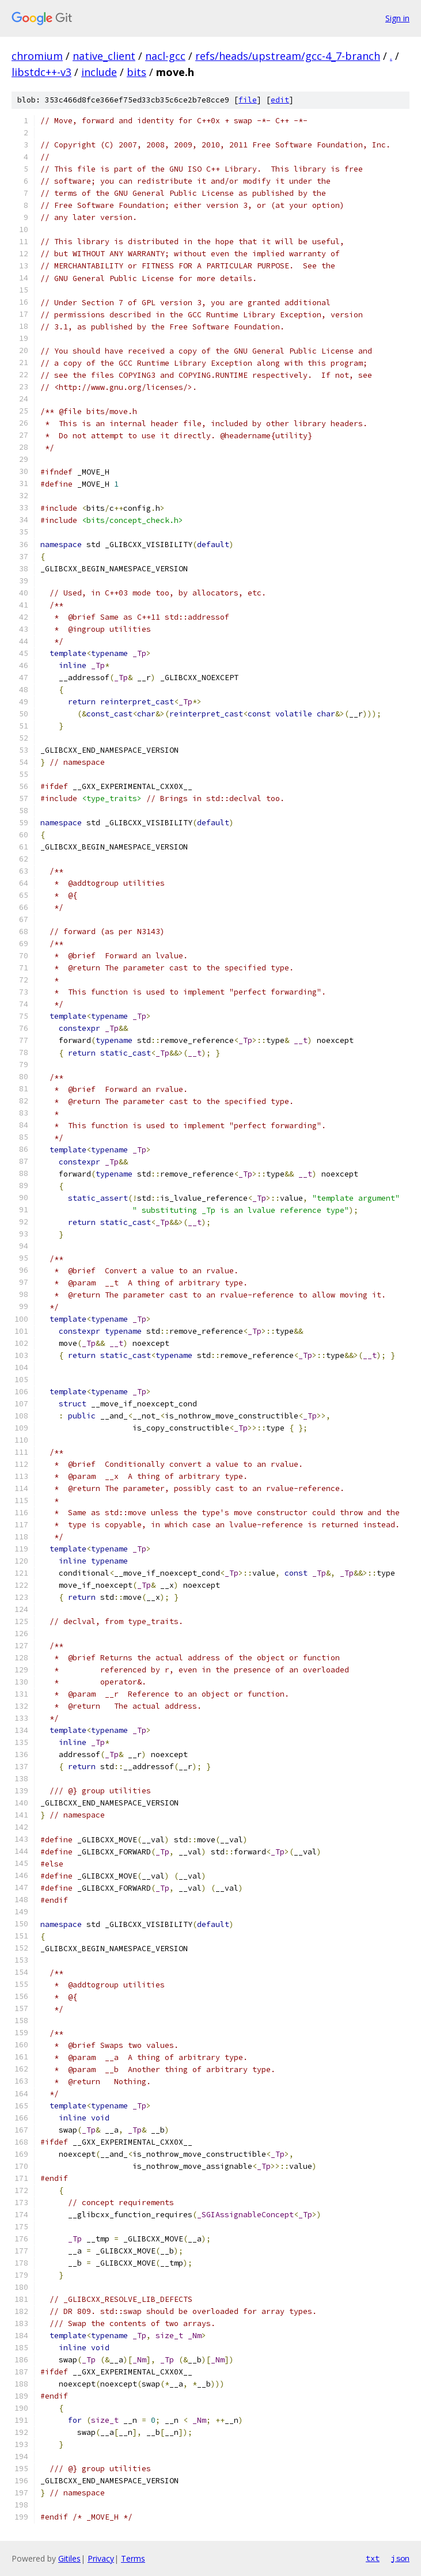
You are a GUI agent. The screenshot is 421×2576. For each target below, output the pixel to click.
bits (136, 72)
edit (280, 100)
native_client (104, 56)
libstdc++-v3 (41, 72)
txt (373, 2558)
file (247, 100)
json (400, 2558)
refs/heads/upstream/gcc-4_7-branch (287, 56)
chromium (37, 56)
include (99, 72)
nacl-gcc (165, 56)
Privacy (101, 2558)
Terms (133, 2558)
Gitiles (69, 2558)
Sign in (397, 18)
